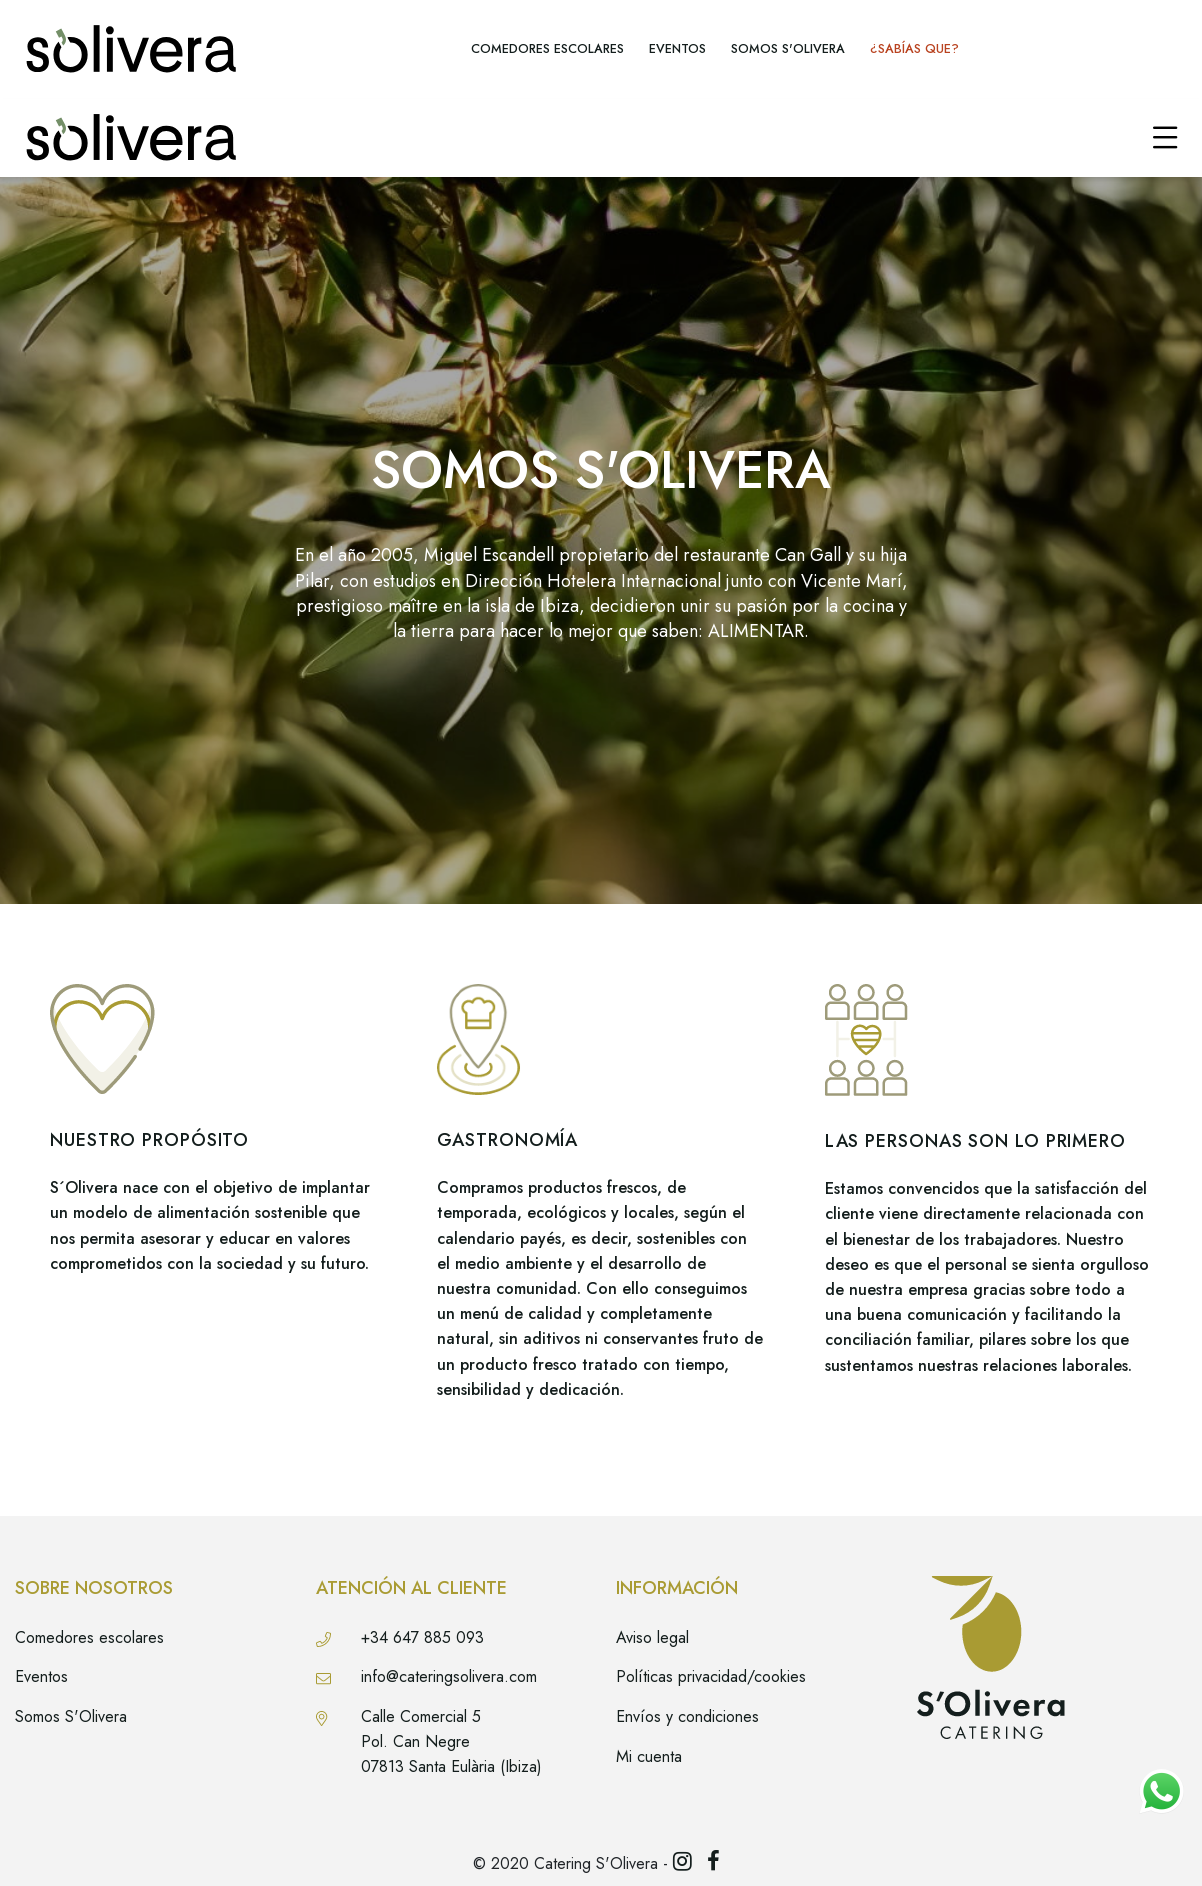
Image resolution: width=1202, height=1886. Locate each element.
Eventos (41, 1676)
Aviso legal (652, 1637)
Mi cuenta (649, 1756)
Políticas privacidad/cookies (711, 1676)
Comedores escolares (89, 1637)
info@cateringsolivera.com (449, 1676)
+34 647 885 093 (422, 1637)
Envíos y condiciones (687, 1716)
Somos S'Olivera (71, 1716)
